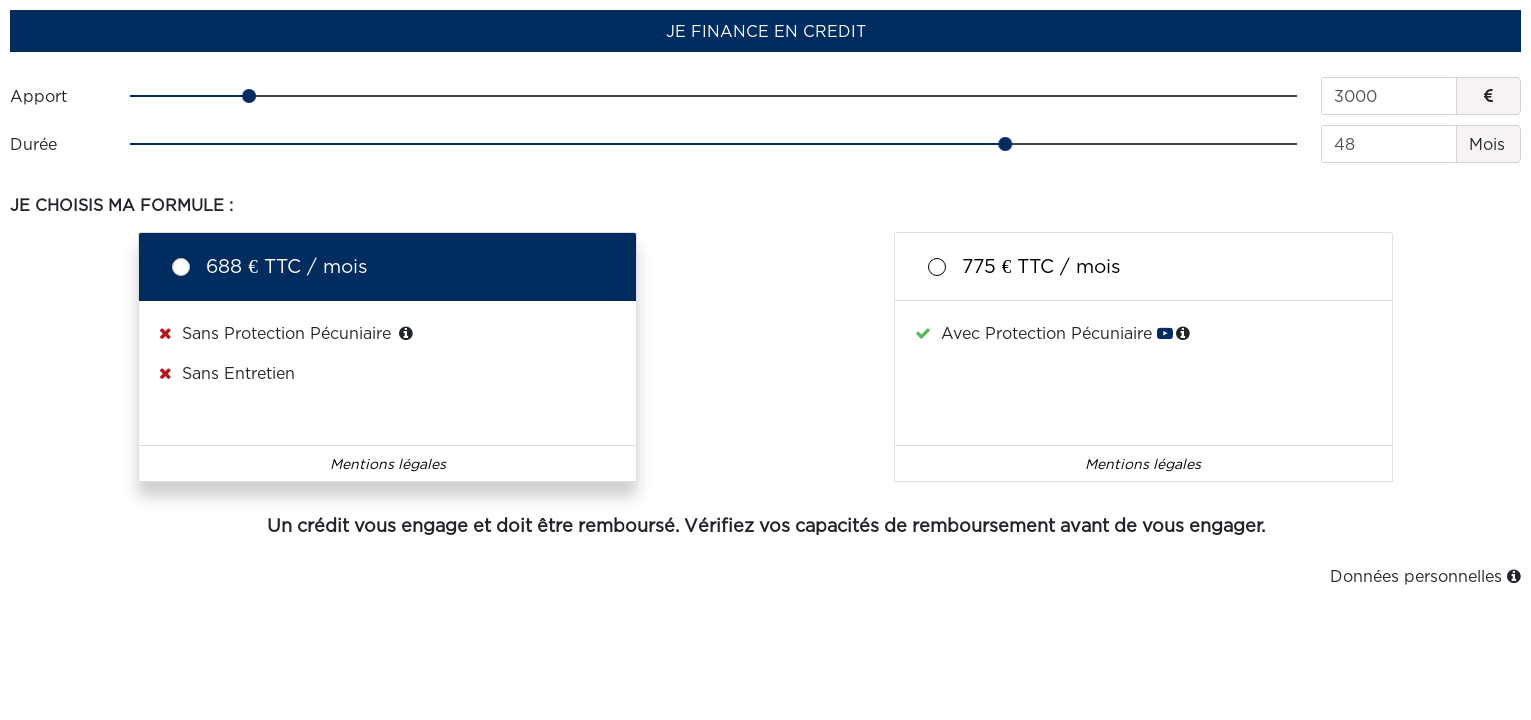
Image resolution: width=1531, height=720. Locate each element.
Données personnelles (1425, 576)
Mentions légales (388, 463)
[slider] (713, 96)
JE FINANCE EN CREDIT (766, 31)
